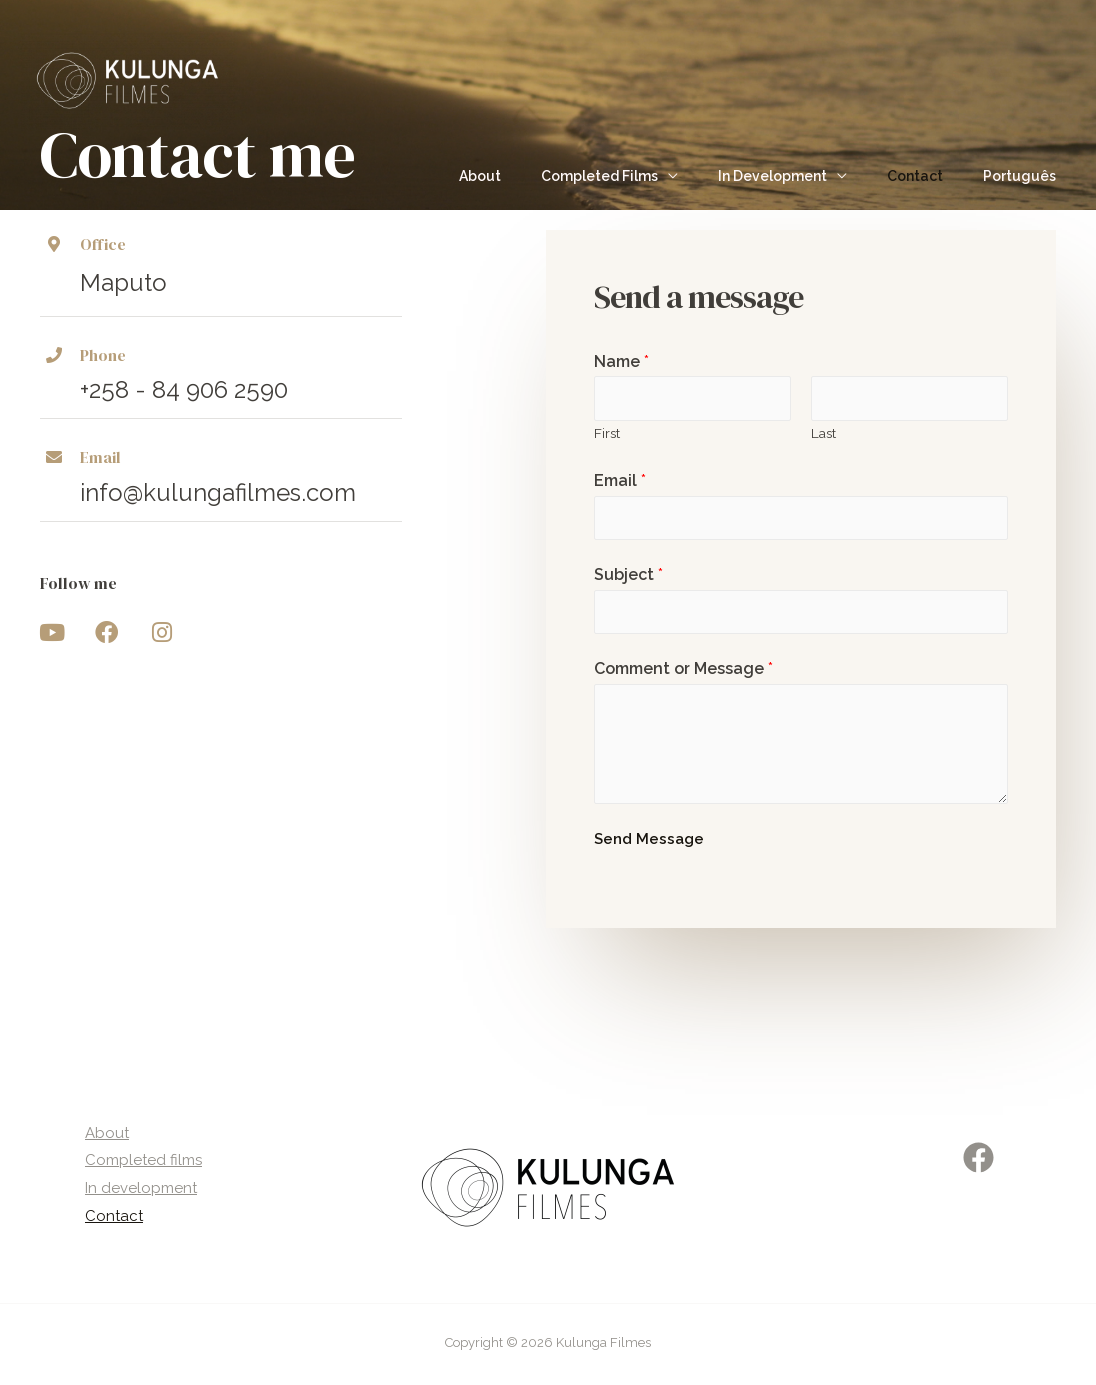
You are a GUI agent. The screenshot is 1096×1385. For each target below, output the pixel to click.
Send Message (649, 841)
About (534, 176)
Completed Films (641, 176)
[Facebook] (978, 1159)
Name (621, 361)
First (607, 433)
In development (136, 1191)
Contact (933, 176)
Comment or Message (683, 670)
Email (620, 481)
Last (823, 433)
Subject (628, 575)
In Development (802, 176)
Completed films (138, 1163)
